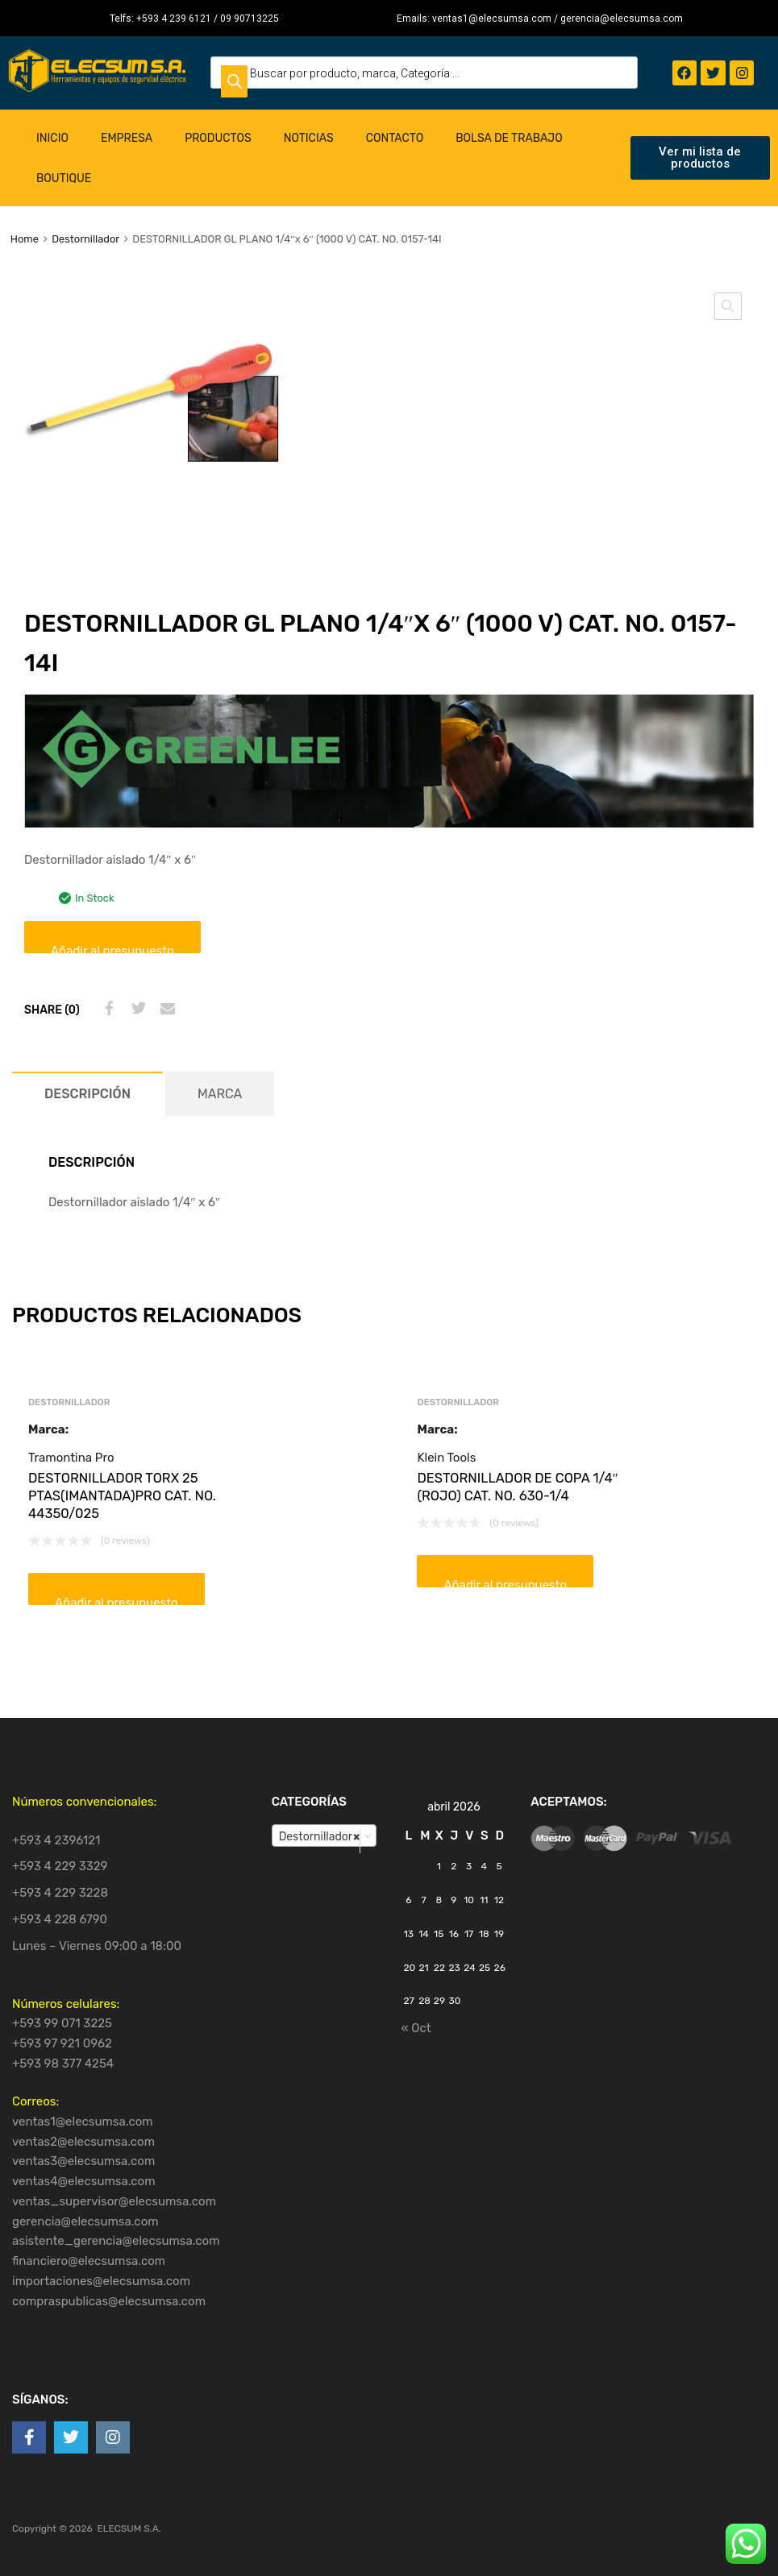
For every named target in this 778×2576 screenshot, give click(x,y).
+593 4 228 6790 (59, 1919)
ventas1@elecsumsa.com (82, 2121)
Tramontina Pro (71, 1457)
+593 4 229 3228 (60, 1892)
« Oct (416, 2028)
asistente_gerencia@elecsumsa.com (116, 2241)
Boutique (63, 178)
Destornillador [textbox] (319, 1836)
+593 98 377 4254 (63, 2063)
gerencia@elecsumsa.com (85, 2221)
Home (24, 239)
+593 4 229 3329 (60, 1866)
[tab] (87, 1094)
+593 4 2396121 (56, 1840)
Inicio (52, 138)
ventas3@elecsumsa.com (83, 2161)
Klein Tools (446, 1457)
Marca (220, 1093)
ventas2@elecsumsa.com (83, 2141)
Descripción (87, 1093)
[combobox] (324, 1835)
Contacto (395, 138)
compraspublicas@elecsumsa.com (109, 2301)
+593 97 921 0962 (62, 2043)
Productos (218, 138)
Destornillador (85, 239)
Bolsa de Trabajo (509, 138)
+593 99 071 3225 (62, 2023)
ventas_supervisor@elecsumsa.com (114, 2201)
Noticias (309, 138)
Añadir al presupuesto (112, 948)
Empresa (126, 138)
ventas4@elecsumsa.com (84, 2181)
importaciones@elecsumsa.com (101, 2281)
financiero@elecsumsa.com (88, 2261)
